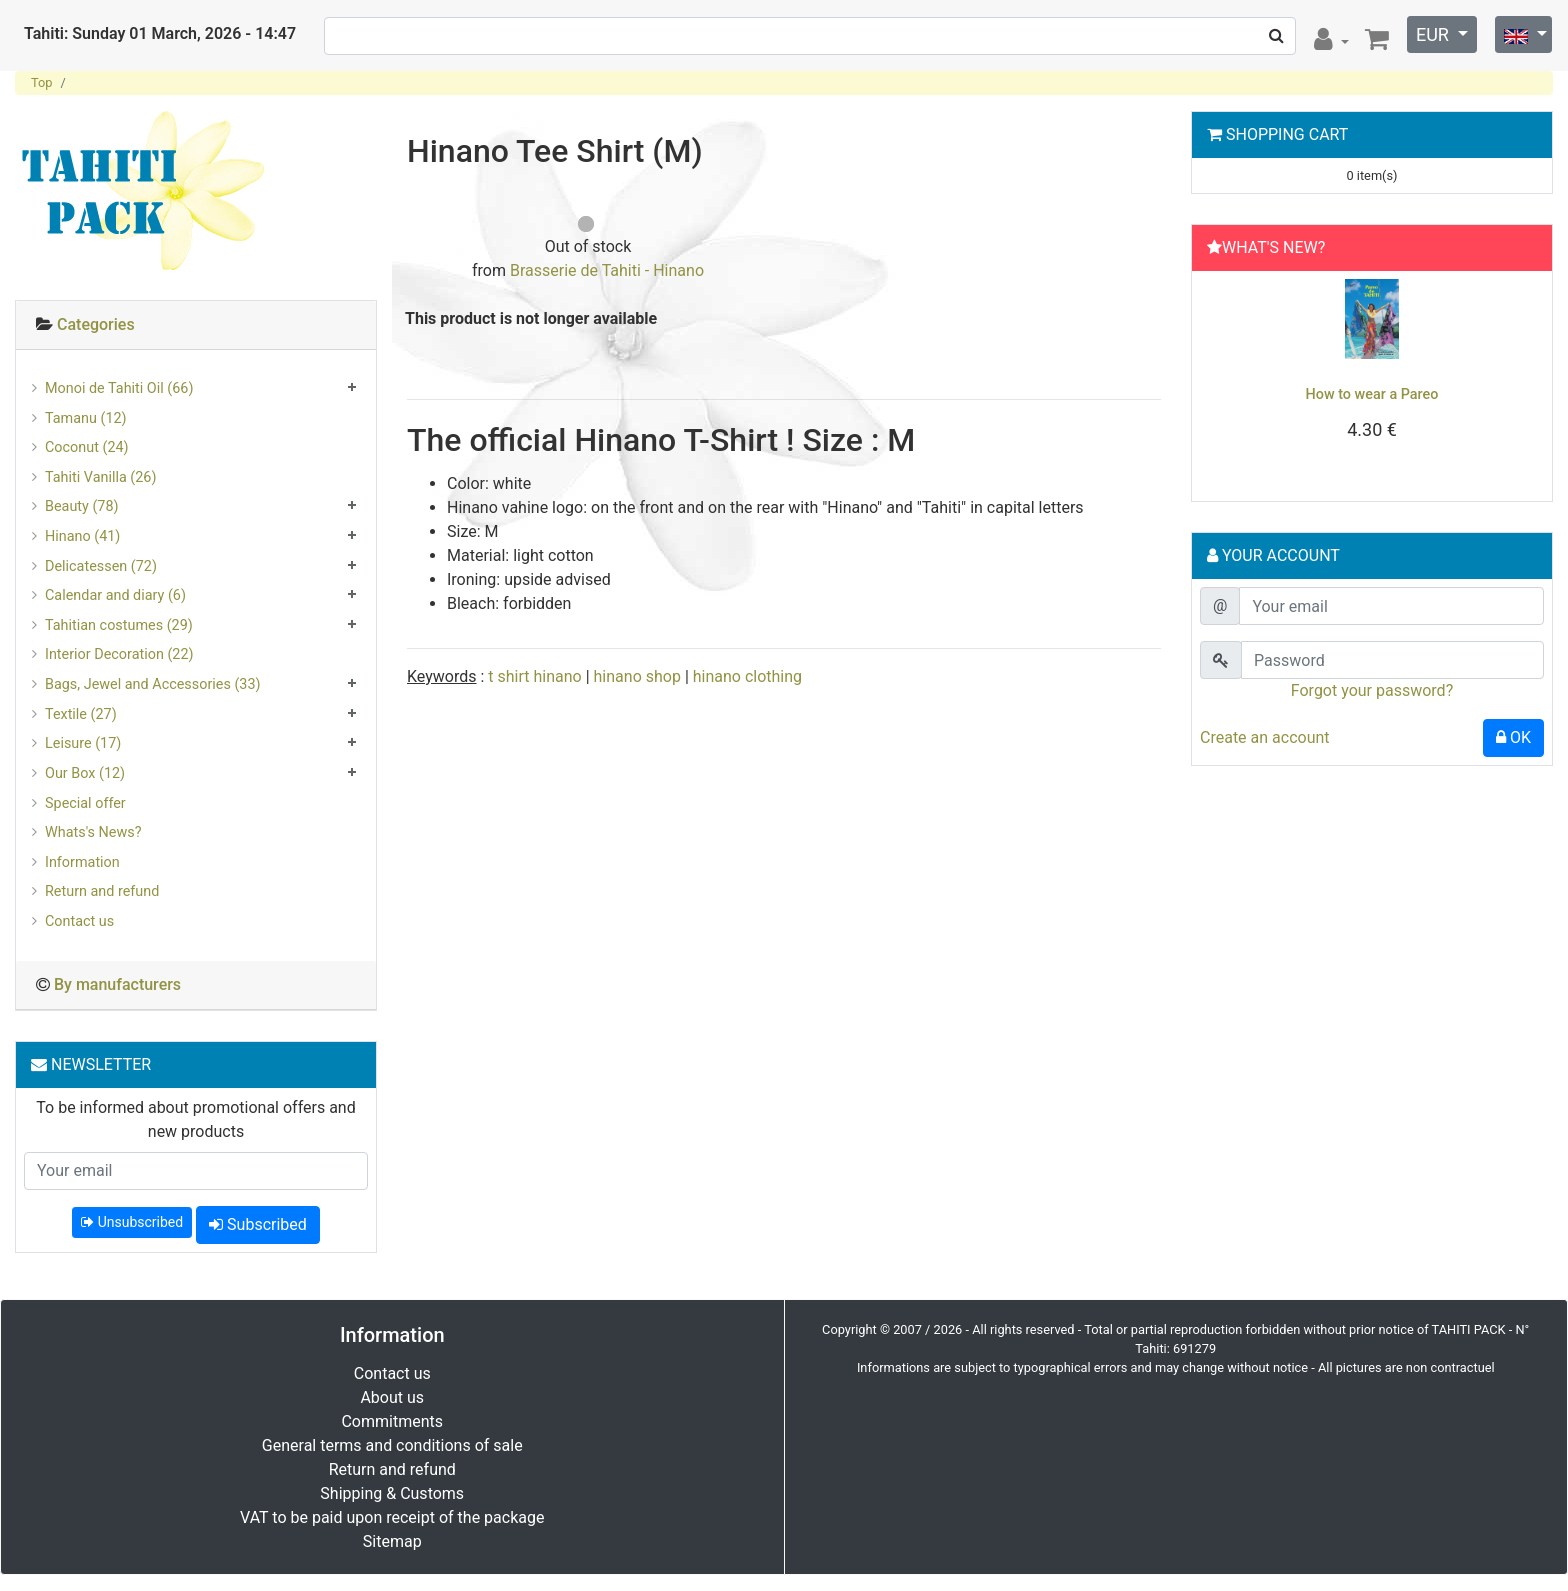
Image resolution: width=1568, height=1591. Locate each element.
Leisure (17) (83, 743)
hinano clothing (747, 676)
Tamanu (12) (86, 418)
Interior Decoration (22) (119, 654)
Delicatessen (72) (101, 566)
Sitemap (392, 1541)
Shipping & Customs (392, 1493)
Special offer (85, 803)
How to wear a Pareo (1372, 394)
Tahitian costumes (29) (119, 625)
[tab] (196, 325)
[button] (1226, 381)
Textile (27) (81, 714)
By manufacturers (117, 984)
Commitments (392, 1421)
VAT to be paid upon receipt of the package (392, 1517)
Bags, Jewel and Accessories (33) (153, 684)
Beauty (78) (82, 506)
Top (42, 82)
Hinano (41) (82, 536)
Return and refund (102, 891)
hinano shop (637, 676)
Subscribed (258, 1224)
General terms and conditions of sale (392, 1445)
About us (392, 1397)
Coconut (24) (87, 447)
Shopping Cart (1287, 134)
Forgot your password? (1372, 690)
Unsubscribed (132, 1222)
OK (1513, 737)
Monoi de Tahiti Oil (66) (119, 388)
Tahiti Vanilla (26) (100, 477)
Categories (96, 324)
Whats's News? (93, 832)
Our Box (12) (85, 773)
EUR (1434, 34)
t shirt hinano (534, 676)
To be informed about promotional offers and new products (195, 1119)
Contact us (79, 921)
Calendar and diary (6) (115, 595)
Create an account (1265, 737)
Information (82, 862)
